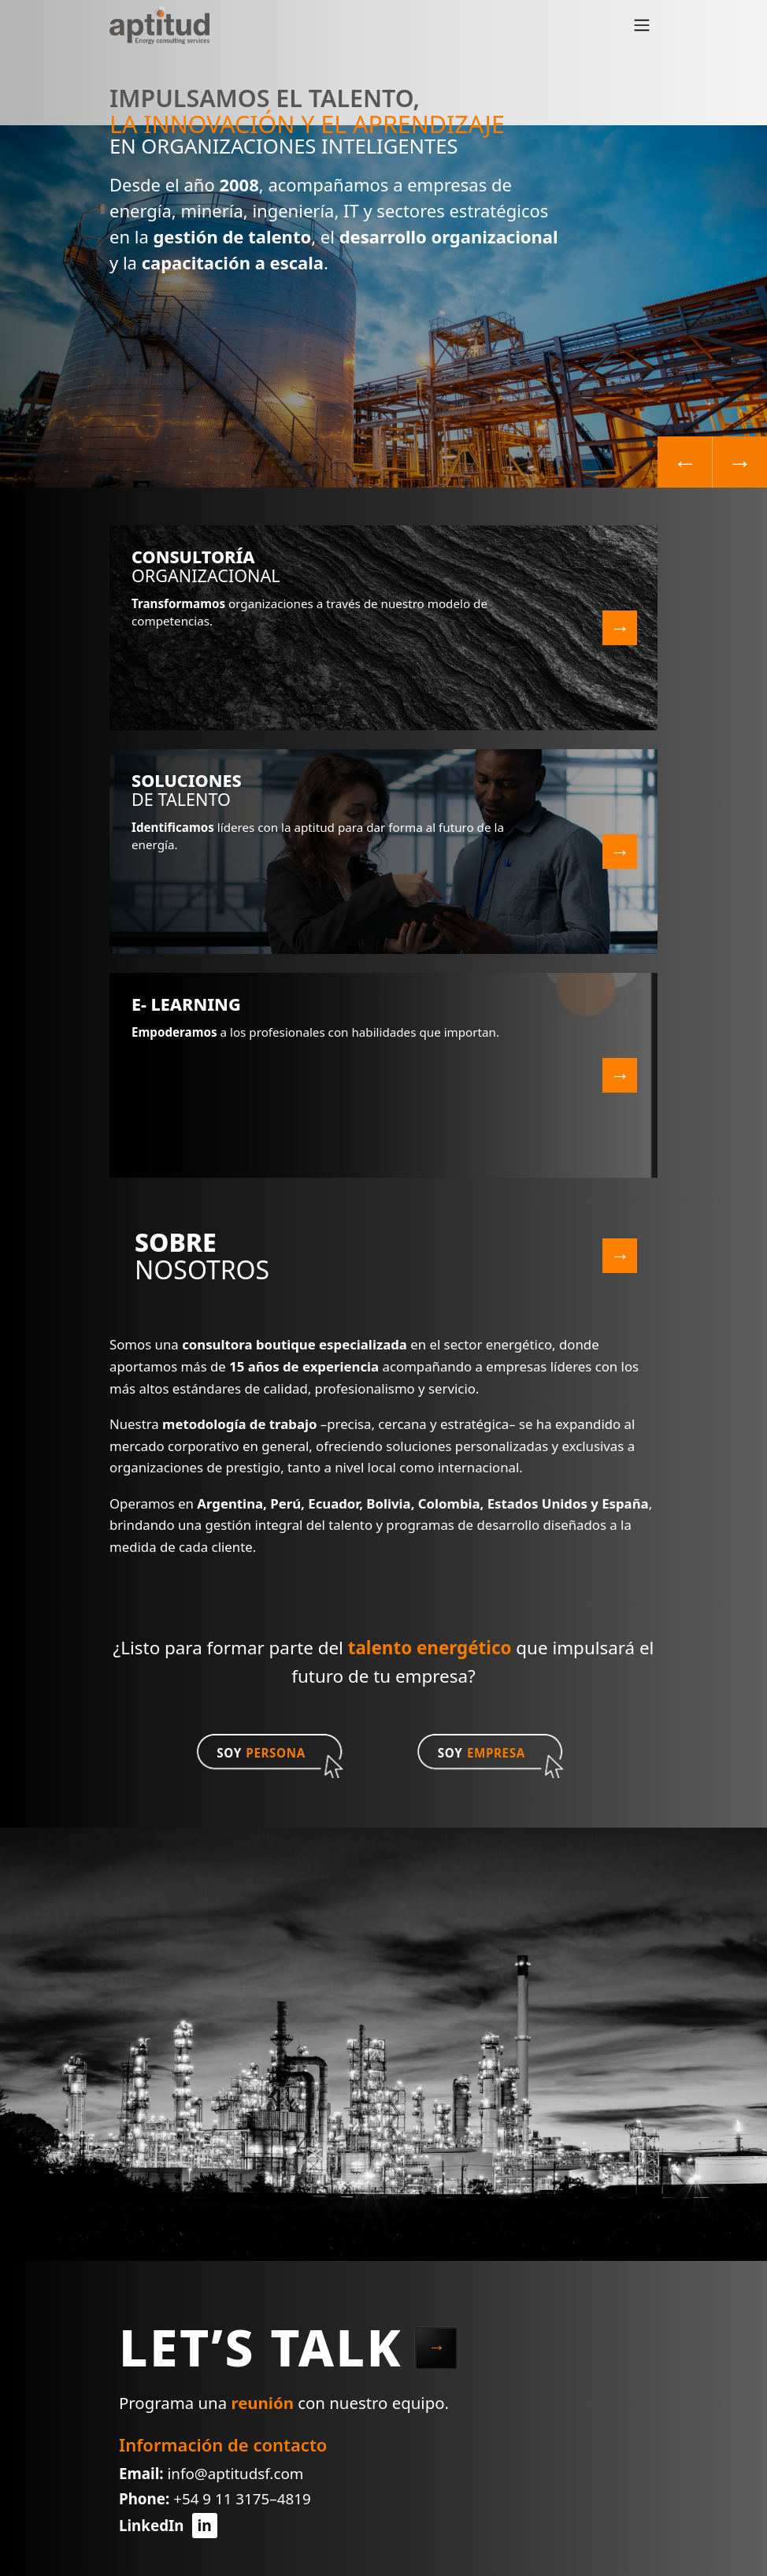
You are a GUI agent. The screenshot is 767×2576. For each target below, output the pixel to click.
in (204, 2525)
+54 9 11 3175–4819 (241, 2499)
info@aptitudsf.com (235, 2473)
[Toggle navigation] (642, 25)
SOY (261, 1753)
